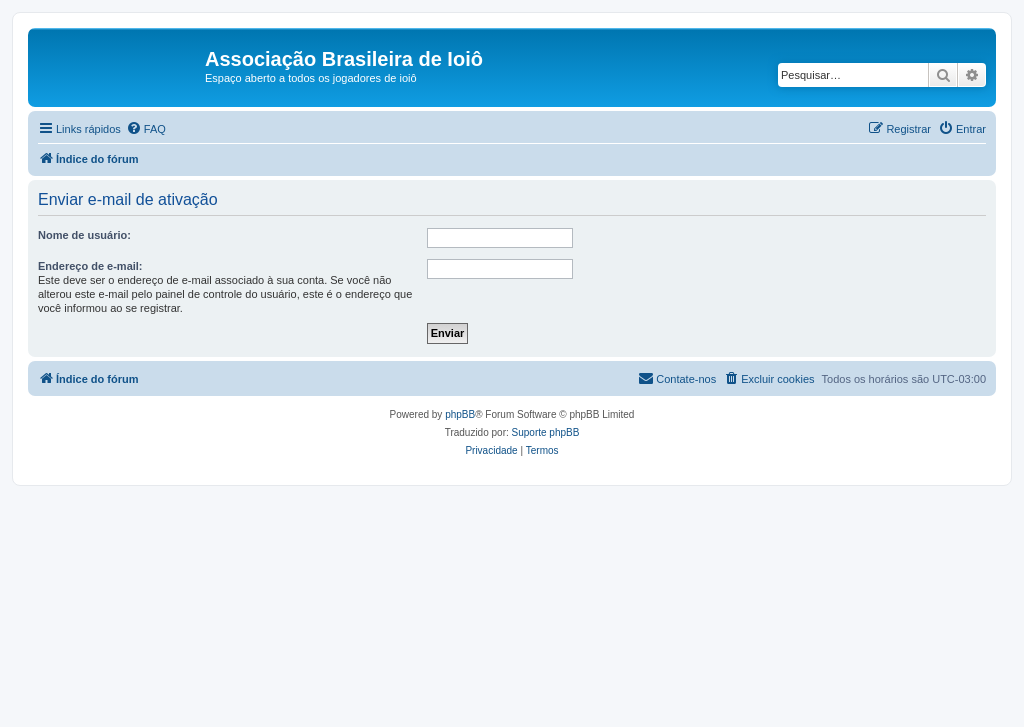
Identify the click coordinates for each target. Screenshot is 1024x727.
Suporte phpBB (546, 432)
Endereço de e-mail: (90, 266)
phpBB (460, 414)
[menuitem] (146, 129)
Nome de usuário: (84, 235)
